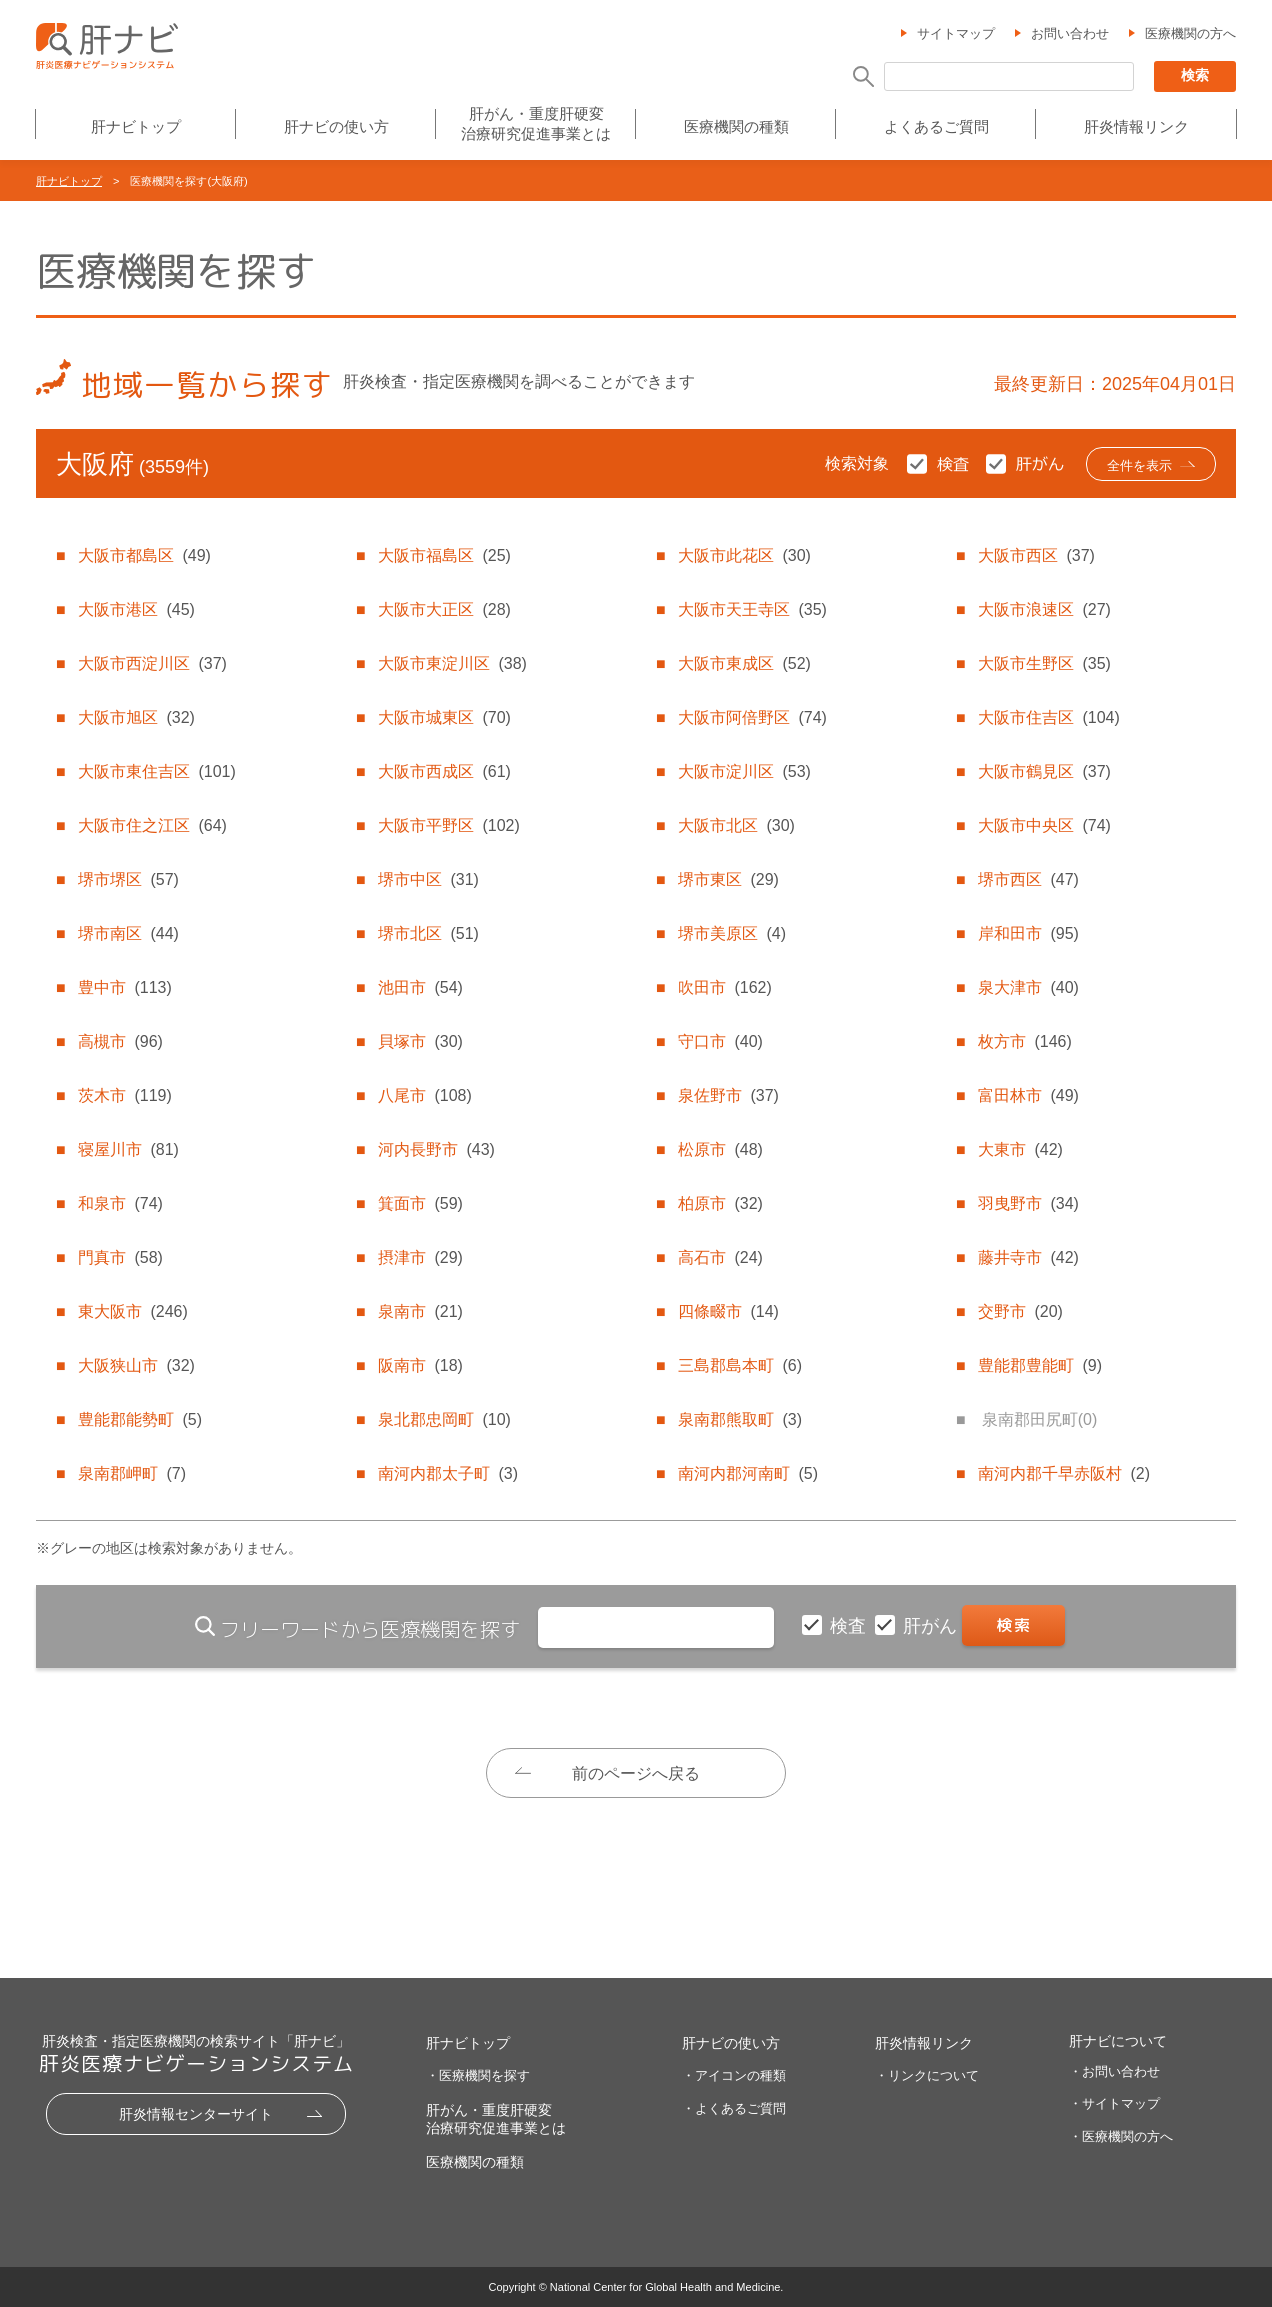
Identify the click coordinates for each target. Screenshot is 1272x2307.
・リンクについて (927, 2075)
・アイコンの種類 (734, 2075)
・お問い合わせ (1114, 2071)
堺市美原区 (732, 933)
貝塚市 (420, 1041)
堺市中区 (428, 879)
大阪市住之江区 (152, 825)
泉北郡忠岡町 (444, 1419)
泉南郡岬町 (132, 1473)
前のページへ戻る (636, 1773)
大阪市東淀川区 (452, 663)
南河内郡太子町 (448, 1473)
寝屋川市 (128, 1149)
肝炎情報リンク (1136, 126)
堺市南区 (128, 933)
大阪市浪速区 (1044, 609)
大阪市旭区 (136, 717)
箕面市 (420, 1203)
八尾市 (424, 1095)
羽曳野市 (1028, 1203)
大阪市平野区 (448, 825)
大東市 (1020, 1149)
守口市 (720, 1041)
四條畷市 (728, 1311)
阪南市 (420, 1365)
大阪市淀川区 (744, 771)
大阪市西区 (1036, 555)
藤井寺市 (1028, 1257)
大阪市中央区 (1044, 825)
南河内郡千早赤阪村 (1064, 1473)
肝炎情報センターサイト (196, 2114)
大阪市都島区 (144, 555)
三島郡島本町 (740, 1365)
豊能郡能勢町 (140, 1419)
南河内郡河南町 (748, 1473)
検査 (850, 1626)
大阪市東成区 (744, 663)
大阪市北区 (736, 825)
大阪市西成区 (444, 771)
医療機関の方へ (1190, 33)
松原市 (720, 1149)
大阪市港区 (136, 609)
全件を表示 (1139, 465)
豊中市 (124, 987)
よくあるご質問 (936, 126)
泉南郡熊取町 (740, 1419)
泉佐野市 (728, 1095)
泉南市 (420, 1311)
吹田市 (724, 987)
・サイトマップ (1114, 2103)
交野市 (1020, 1311)
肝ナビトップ (136, 126)
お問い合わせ (1070, 33)
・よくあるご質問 (734, 2108)
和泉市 (120, 1203)
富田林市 (1028, 1095)
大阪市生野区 (1044, 663)
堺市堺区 (128, 879)
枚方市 (1024, 1041)
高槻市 (120, 1041)
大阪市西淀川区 (152, 663)
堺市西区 (1028, 879)
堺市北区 (428, 933)
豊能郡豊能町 (1040, 1365)
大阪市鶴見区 (1044, 771)
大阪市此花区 (744, 555)
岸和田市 (1028, 933)
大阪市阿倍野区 (752, 717)
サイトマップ (956, 33)
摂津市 (420, 1257)
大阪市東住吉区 (156, 771)
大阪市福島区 (444, 555)
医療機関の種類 (736, 126)
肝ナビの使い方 (336, 126)
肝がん (932, 1626)
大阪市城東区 (444, 717)
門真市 (120, 1257)
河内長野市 (436, 1149)
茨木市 (124, 1095)
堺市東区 (728, 879)
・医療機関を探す (478, 2075)
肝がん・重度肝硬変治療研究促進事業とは (536, 123)
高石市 (720, 1257)
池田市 (420, 987)
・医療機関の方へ (1121, 2136)
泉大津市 (1028, 987)
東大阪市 (132, 1311)
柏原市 (720, 1203)
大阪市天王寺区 (752, 609)
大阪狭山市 (136, 1365)
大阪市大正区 (444, 609)
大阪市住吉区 (1048, 717)
